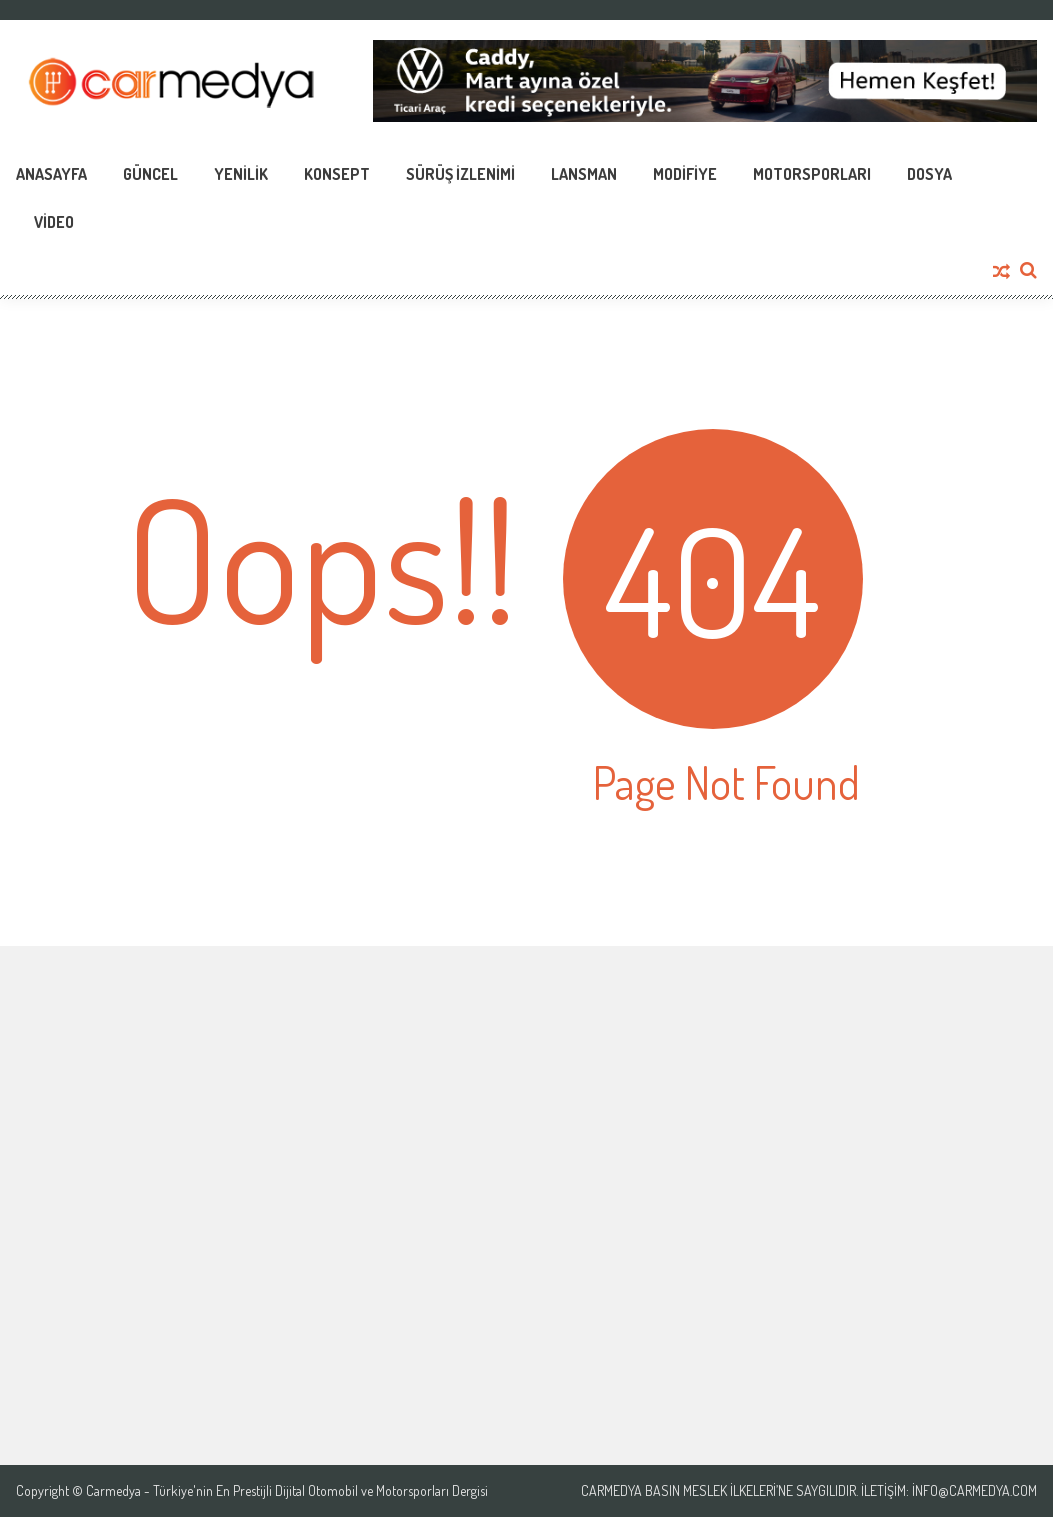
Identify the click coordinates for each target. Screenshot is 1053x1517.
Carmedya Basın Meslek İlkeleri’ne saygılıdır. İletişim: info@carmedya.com (809, 1491)
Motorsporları (812, 174)
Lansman (584, 174)
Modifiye (685, 174)
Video (54, 222)
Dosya (929, 174)
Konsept (337, 174)
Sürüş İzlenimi (460, 174)
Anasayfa (51, 174)
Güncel (150, 174)
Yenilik (241, 174)
